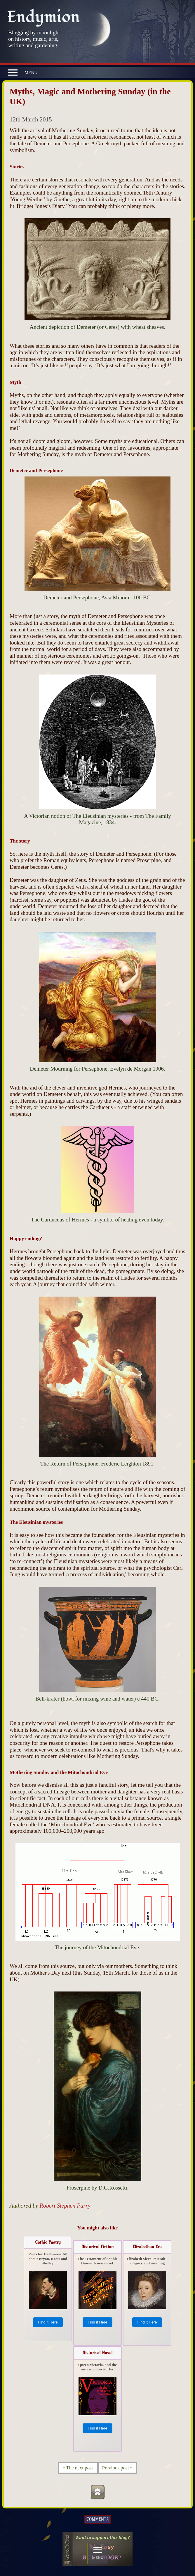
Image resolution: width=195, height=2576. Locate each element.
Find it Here (48, 2322)
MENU (22, 72)
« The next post (77, 2468)
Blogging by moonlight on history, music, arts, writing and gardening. (34, 38)
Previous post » (117, 2468)
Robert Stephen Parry (65, 2205)
